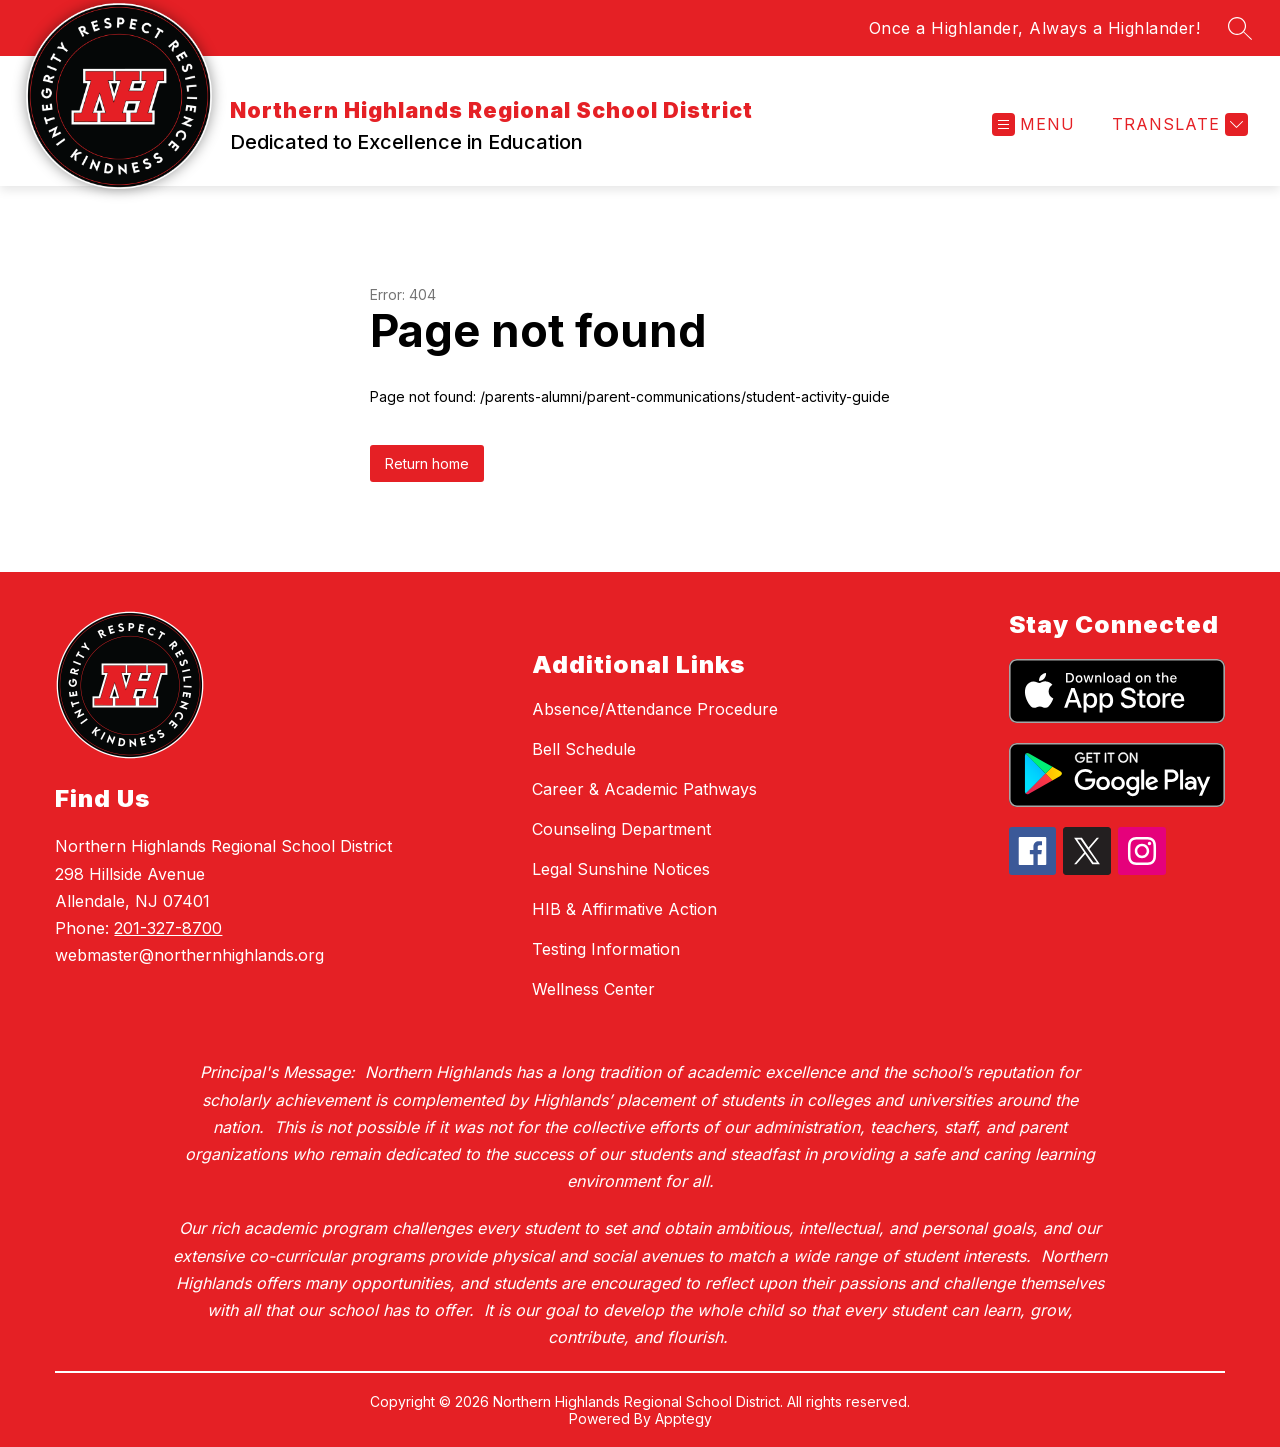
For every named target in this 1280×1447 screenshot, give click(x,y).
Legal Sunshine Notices (621, 869)
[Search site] (1240, 28)
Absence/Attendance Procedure (655, 709)
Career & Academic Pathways (644, 789)
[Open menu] (1033, 124)
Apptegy (683, 1418)
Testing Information (606, 949)
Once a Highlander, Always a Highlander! (1035, 28)
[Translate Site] (1177, 124)
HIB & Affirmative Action (624, 909)
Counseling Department (621, 829)
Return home (427, 463)
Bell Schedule (584, 749)
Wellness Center (593, 989)
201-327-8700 (168, 928)
